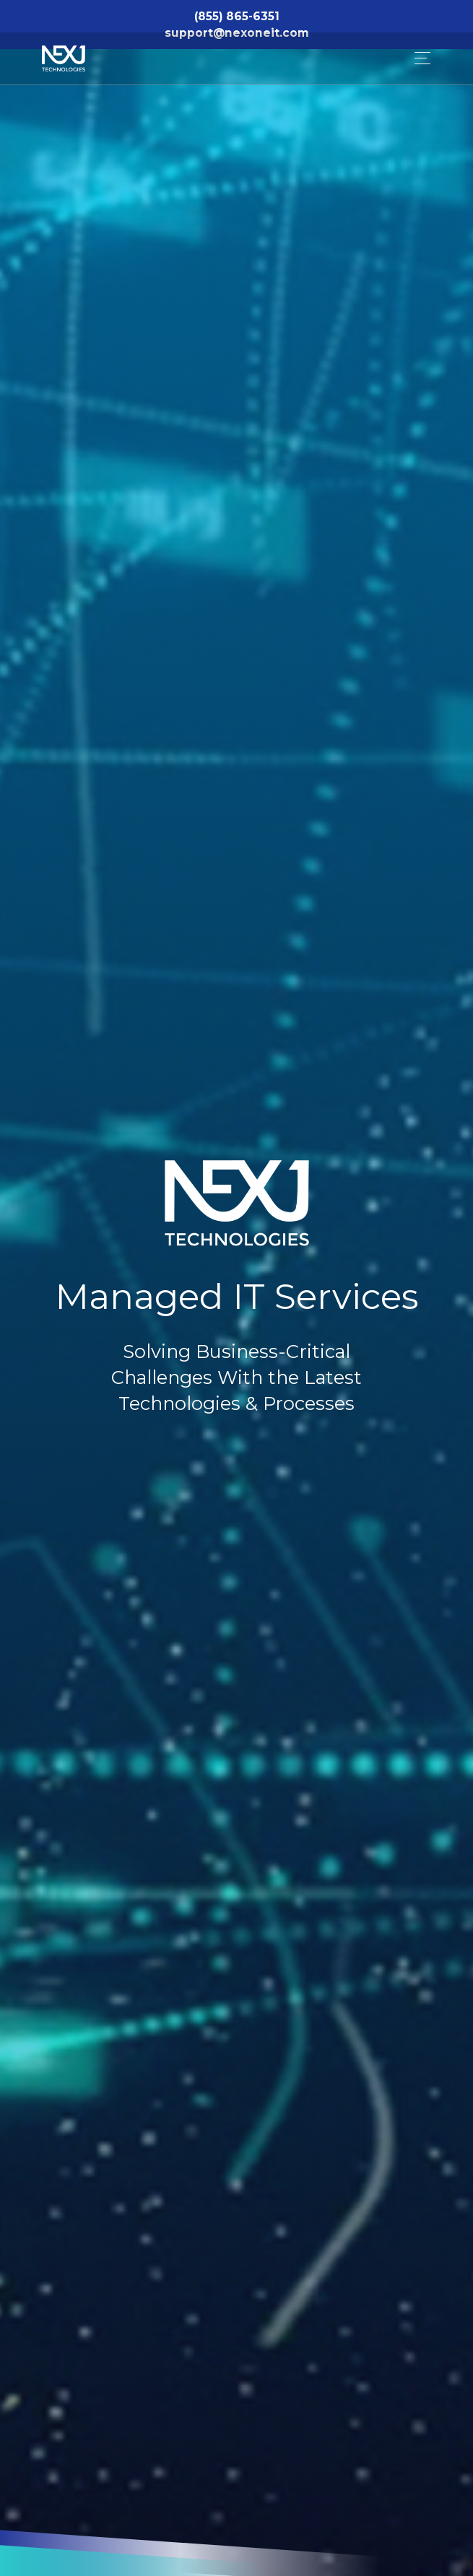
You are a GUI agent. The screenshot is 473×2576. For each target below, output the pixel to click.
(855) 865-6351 (236, 16)
